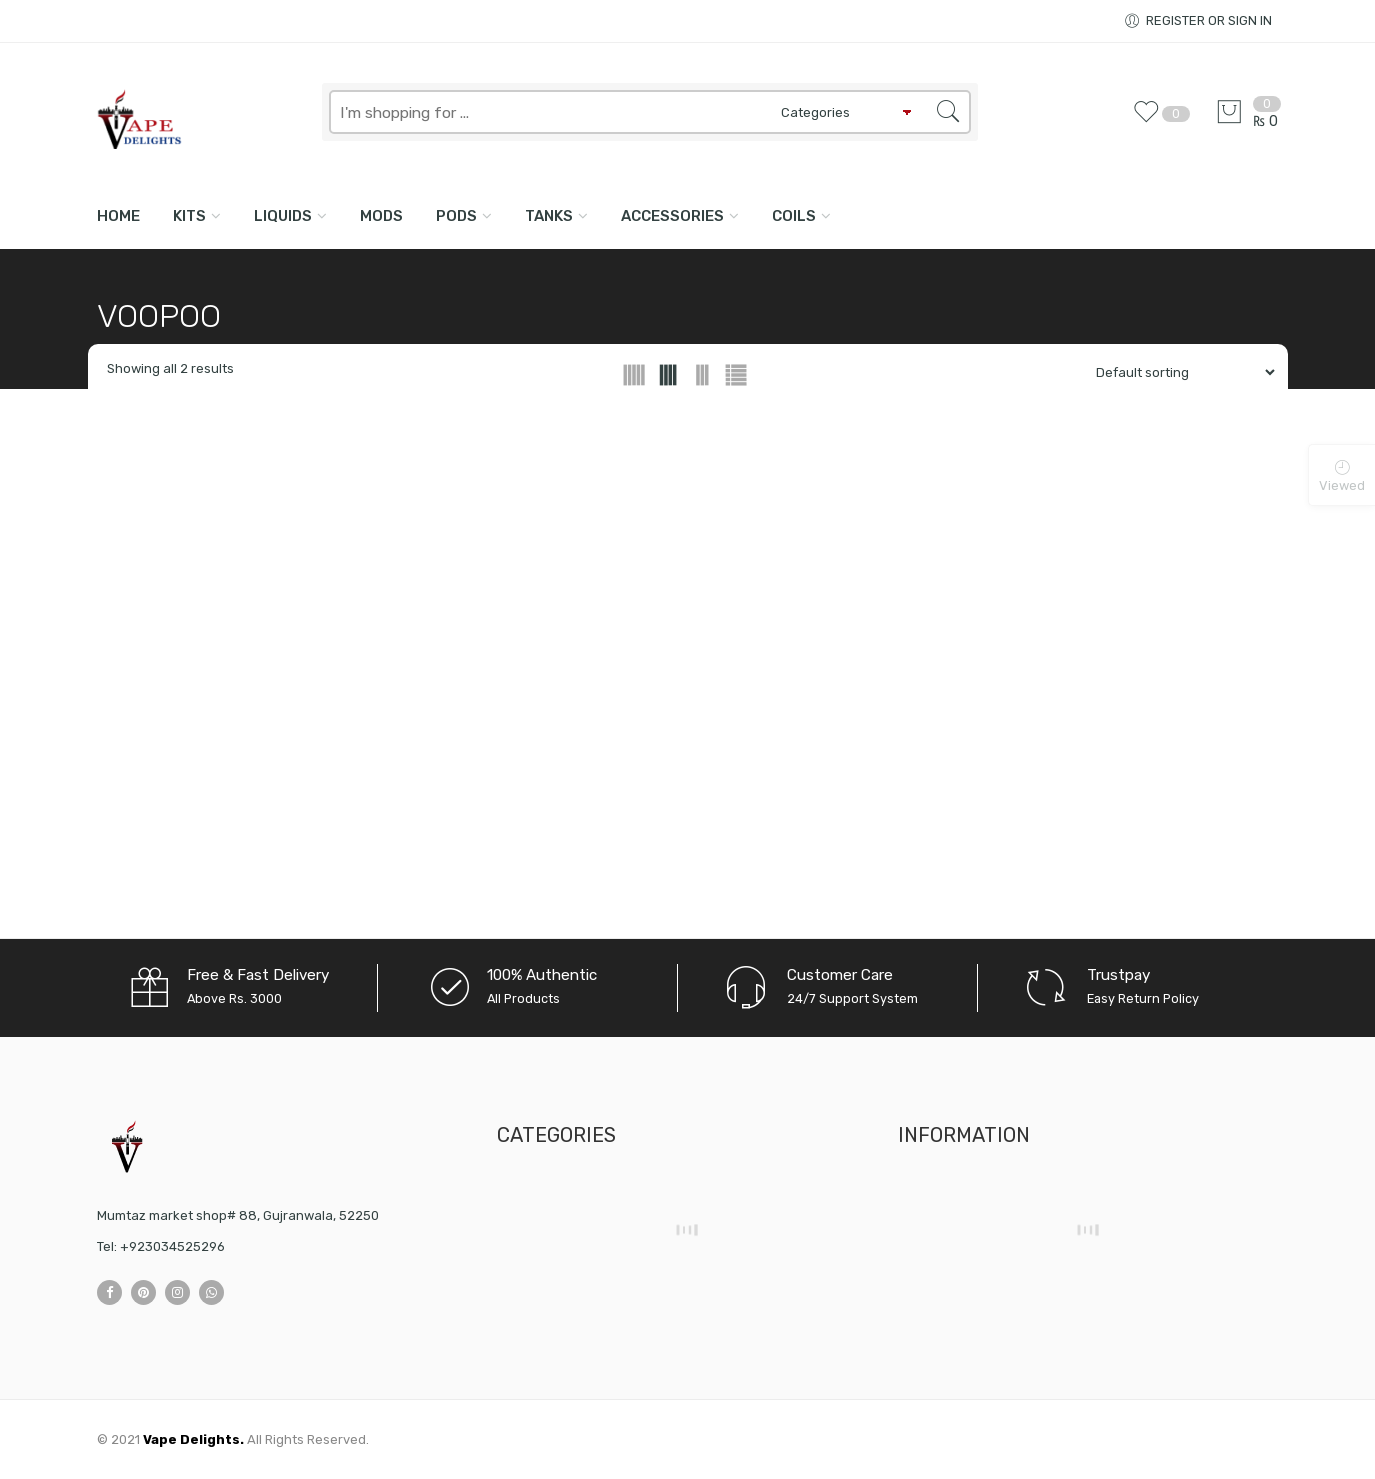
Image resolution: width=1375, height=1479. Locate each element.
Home (118, 216)
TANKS (549, 216)
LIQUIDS (283, 216)
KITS (189, 216)
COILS (794, 216)
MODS (381, 216)
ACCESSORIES (672, 216)
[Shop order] (1177, 372)
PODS (456, 216)
